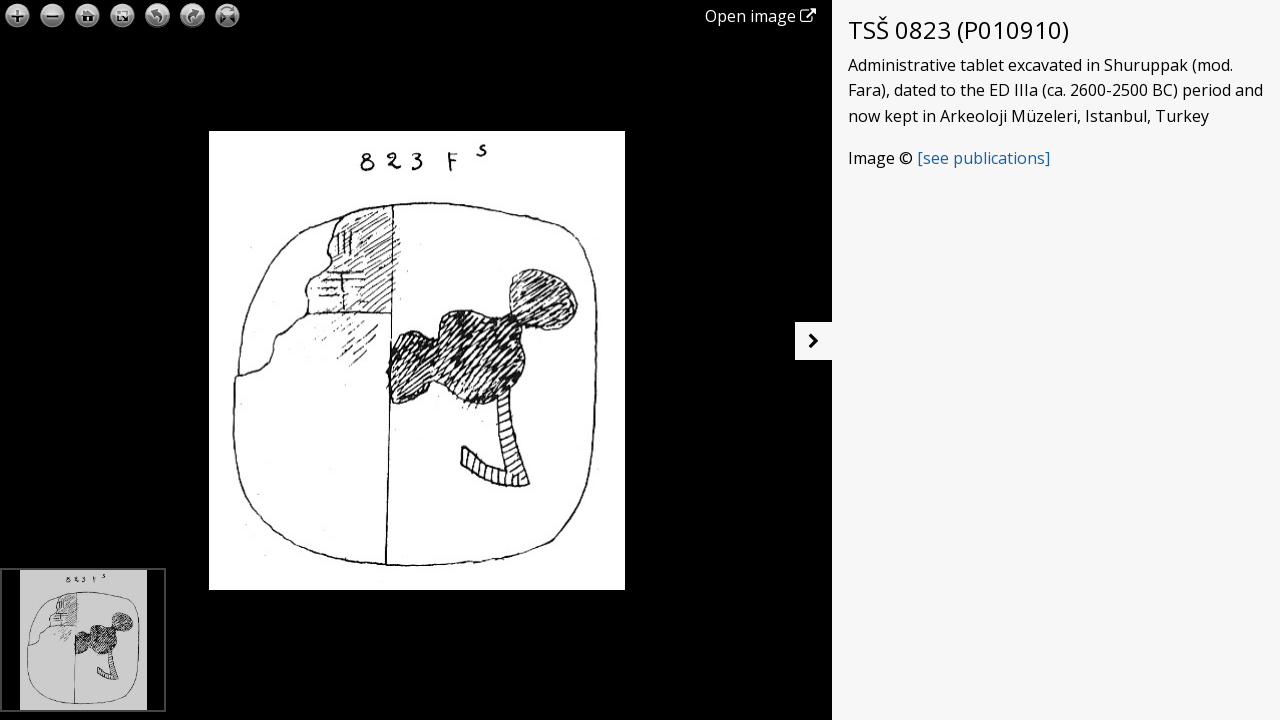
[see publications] (983, 158)
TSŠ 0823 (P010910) (958, 29)
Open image (760, 16)
